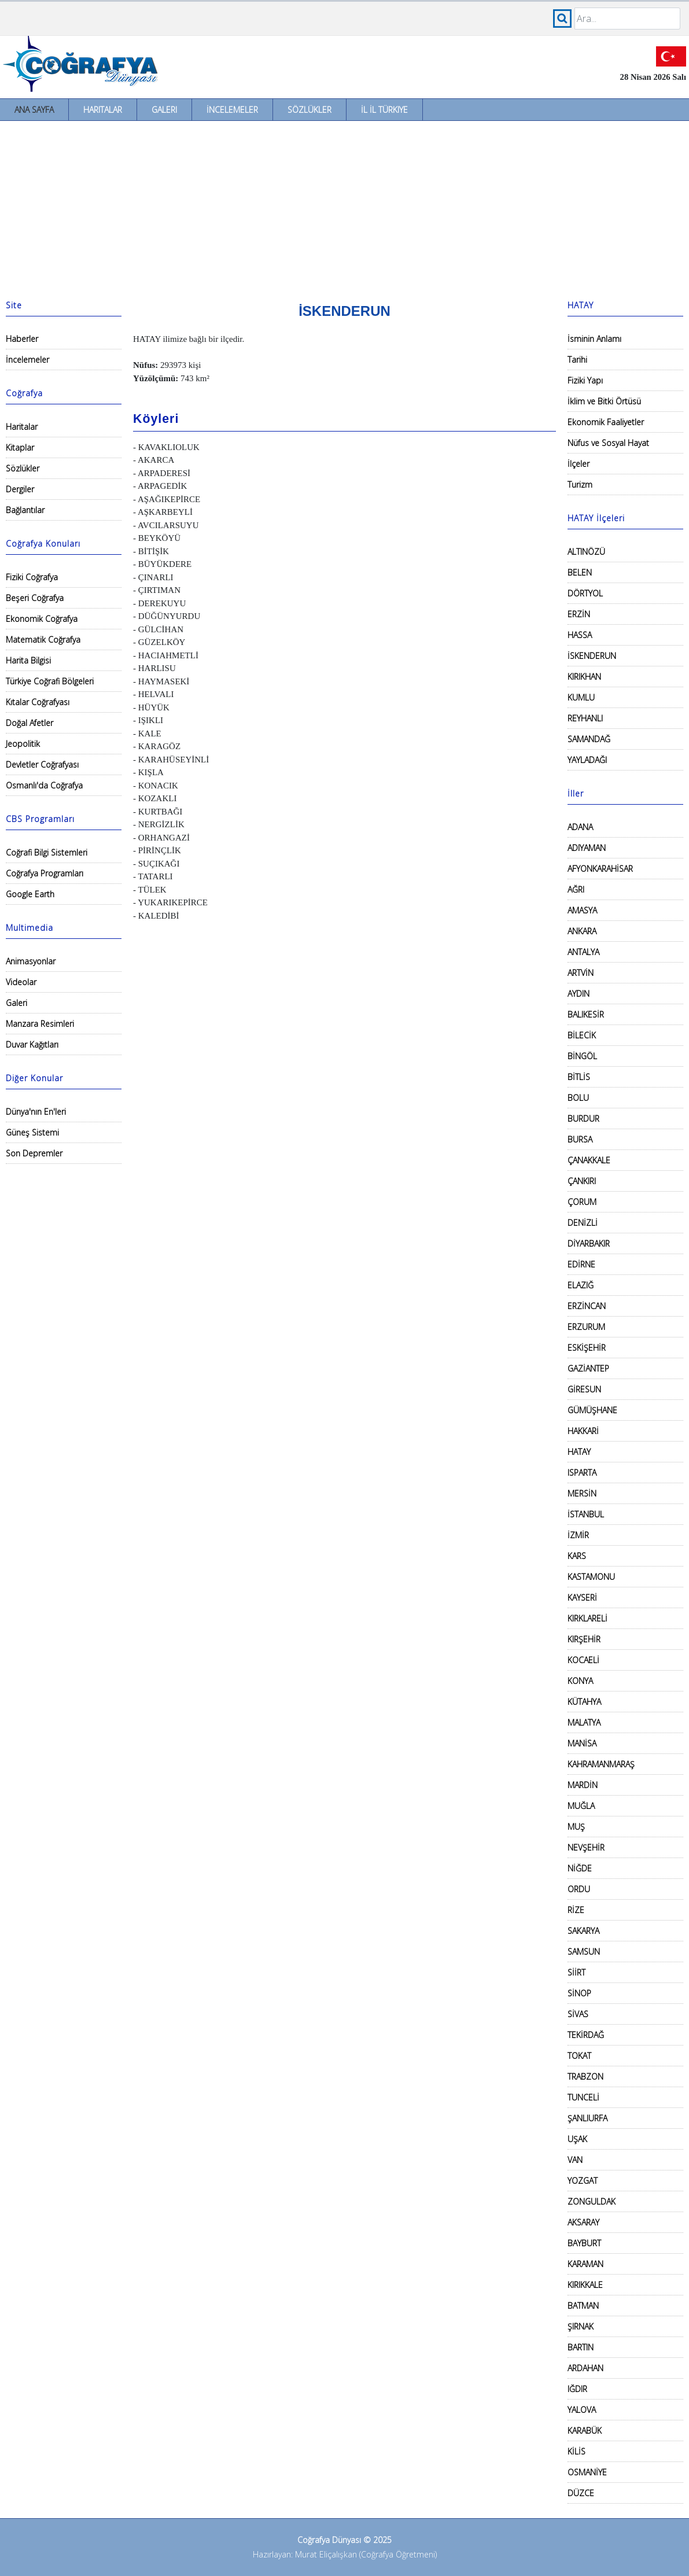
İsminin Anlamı (594, 338)
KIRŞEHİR (584, 1639)
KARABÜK (585, 2430)
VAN (575, 2159)
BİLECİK (582, 1035)
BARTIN (581, 2347)
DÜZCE (581, 2492)
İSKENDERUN (592, 655)
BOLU (578, 1097)
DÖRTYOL (585, 593)
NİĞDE (580, 1868)
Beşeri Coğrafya (35, 597)
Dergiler (20, 489)
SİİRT (576, 1972)
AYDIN (578, 993)
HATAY (579, 1451)
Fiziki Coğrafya (32, 577)
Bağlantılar (25, 509)
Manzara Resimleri (40, 1023)
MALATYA (584, 1722)
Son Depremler (34, 1153)
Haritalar (102, 109)
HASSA (580, 634)
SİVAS (578, 2014)
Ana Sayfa (34, 109)
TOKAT (579, 2055)
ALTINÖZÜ (586, 551)
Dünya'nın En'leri (36, 1111)
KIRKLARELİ (587, 1618)
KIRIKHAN (584, 676)
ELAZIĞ (581, 1285)
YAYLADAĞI (587, 759)
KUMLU (581, 697)
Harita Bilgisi (28, 660)
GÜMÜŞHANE (592, 1410)
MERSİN (582, 1493)
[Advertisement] (344, 208)
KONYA (580, 1680)
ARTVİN (581, 972)
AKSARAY (583, 2222)
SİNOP (579, 1993)
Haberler (22, 338)
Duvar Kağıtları (32, 1044)
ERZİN (579, 614)
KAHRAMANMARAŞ (601, 1764)
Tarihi (577, 359)
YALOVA (582, 2409)
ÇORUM (582, 1201)
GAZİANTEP (588, 1368)
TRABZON (585, 2076)
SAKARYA (583, 1930)
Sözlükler (309, 109)
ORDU (579, 1889)
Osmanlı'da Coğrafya (44, 785)
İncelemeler (232, 109)
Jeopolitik (23, 743)
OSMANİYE (587, 2472)
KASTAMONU (591, 1576)
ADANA (580, 826)
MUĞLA (581, 1805)
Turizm (580, 484)
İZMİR (578, 1535)
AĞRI (576, 889)
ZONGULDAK (592, 2201)
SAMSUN (584, 1951)
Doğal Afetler (29, 722)
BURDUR (583, 1118)
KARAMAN (585, 2263)
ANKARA (582, 931)
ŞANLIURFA (587, 2118)
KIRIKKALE (585, 2284)
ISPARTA (582, 1472)
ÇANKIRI (582, 1180)
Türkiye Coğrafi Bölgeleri (50, 681)
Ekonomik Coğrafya (42, 618)
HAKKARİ (583, 1430)
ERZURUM (586, 1326)
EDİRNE (581, 1264)
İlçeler (578, 463)
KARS (577, 1555)
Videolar (21, 981)
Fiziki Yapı (585, 380)
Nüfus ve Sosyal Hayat (608, 442)
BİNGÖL (582, 1056)
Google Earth (30, 894)
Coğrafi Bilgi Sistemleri (46, 852)
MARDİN (583, 1784)
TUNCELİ (583, 2097)
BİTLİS (579, 1076)
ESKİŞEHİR (587, 1347)
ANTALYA (583, 951)
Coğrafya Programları (44, 873)
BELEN (580, 572)
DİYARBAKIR (589, 1243)
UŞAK (577, 2138)
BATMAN (583, 2305)
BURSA (580, 1139)
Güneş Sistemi (32, 1132)
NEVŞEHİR (586, 1847)
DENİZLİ (583, 1222)
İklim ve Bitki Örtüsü (604, 401)
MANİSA (582, 1743)
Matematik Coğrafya (43, 639)
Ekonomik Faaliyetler (606, 422)
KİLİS (576, 2451)
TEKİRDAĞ (586, 2034)
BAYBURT (584, 2243)
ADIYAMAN (587, 847)
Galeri (164, 109)
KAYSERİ (582, 1597)
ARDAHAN (585, 2368)
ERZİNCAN (587, 1305)
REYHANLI (585, 718)
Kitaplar (20, 447)
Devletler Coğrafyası (42, 764)
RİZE (576, 1909)
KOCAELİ (583, 1659)
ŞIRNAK (581, 2326)
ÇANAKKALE (589, 1160)
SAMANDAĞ (589, 739)
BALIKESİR (586, 1014)
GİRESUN (584, 1389)
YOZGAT (583, 2180)
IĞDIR (577, 2388)
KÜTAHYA (584, 1701)
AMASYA (582, 910)
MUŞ (576, 1826)
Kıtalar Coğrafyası (37, 701)
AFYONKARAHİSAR (600, 868)
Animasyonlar (31, 961)
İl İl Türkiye (384, 109)
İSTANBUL (586, 1514)
